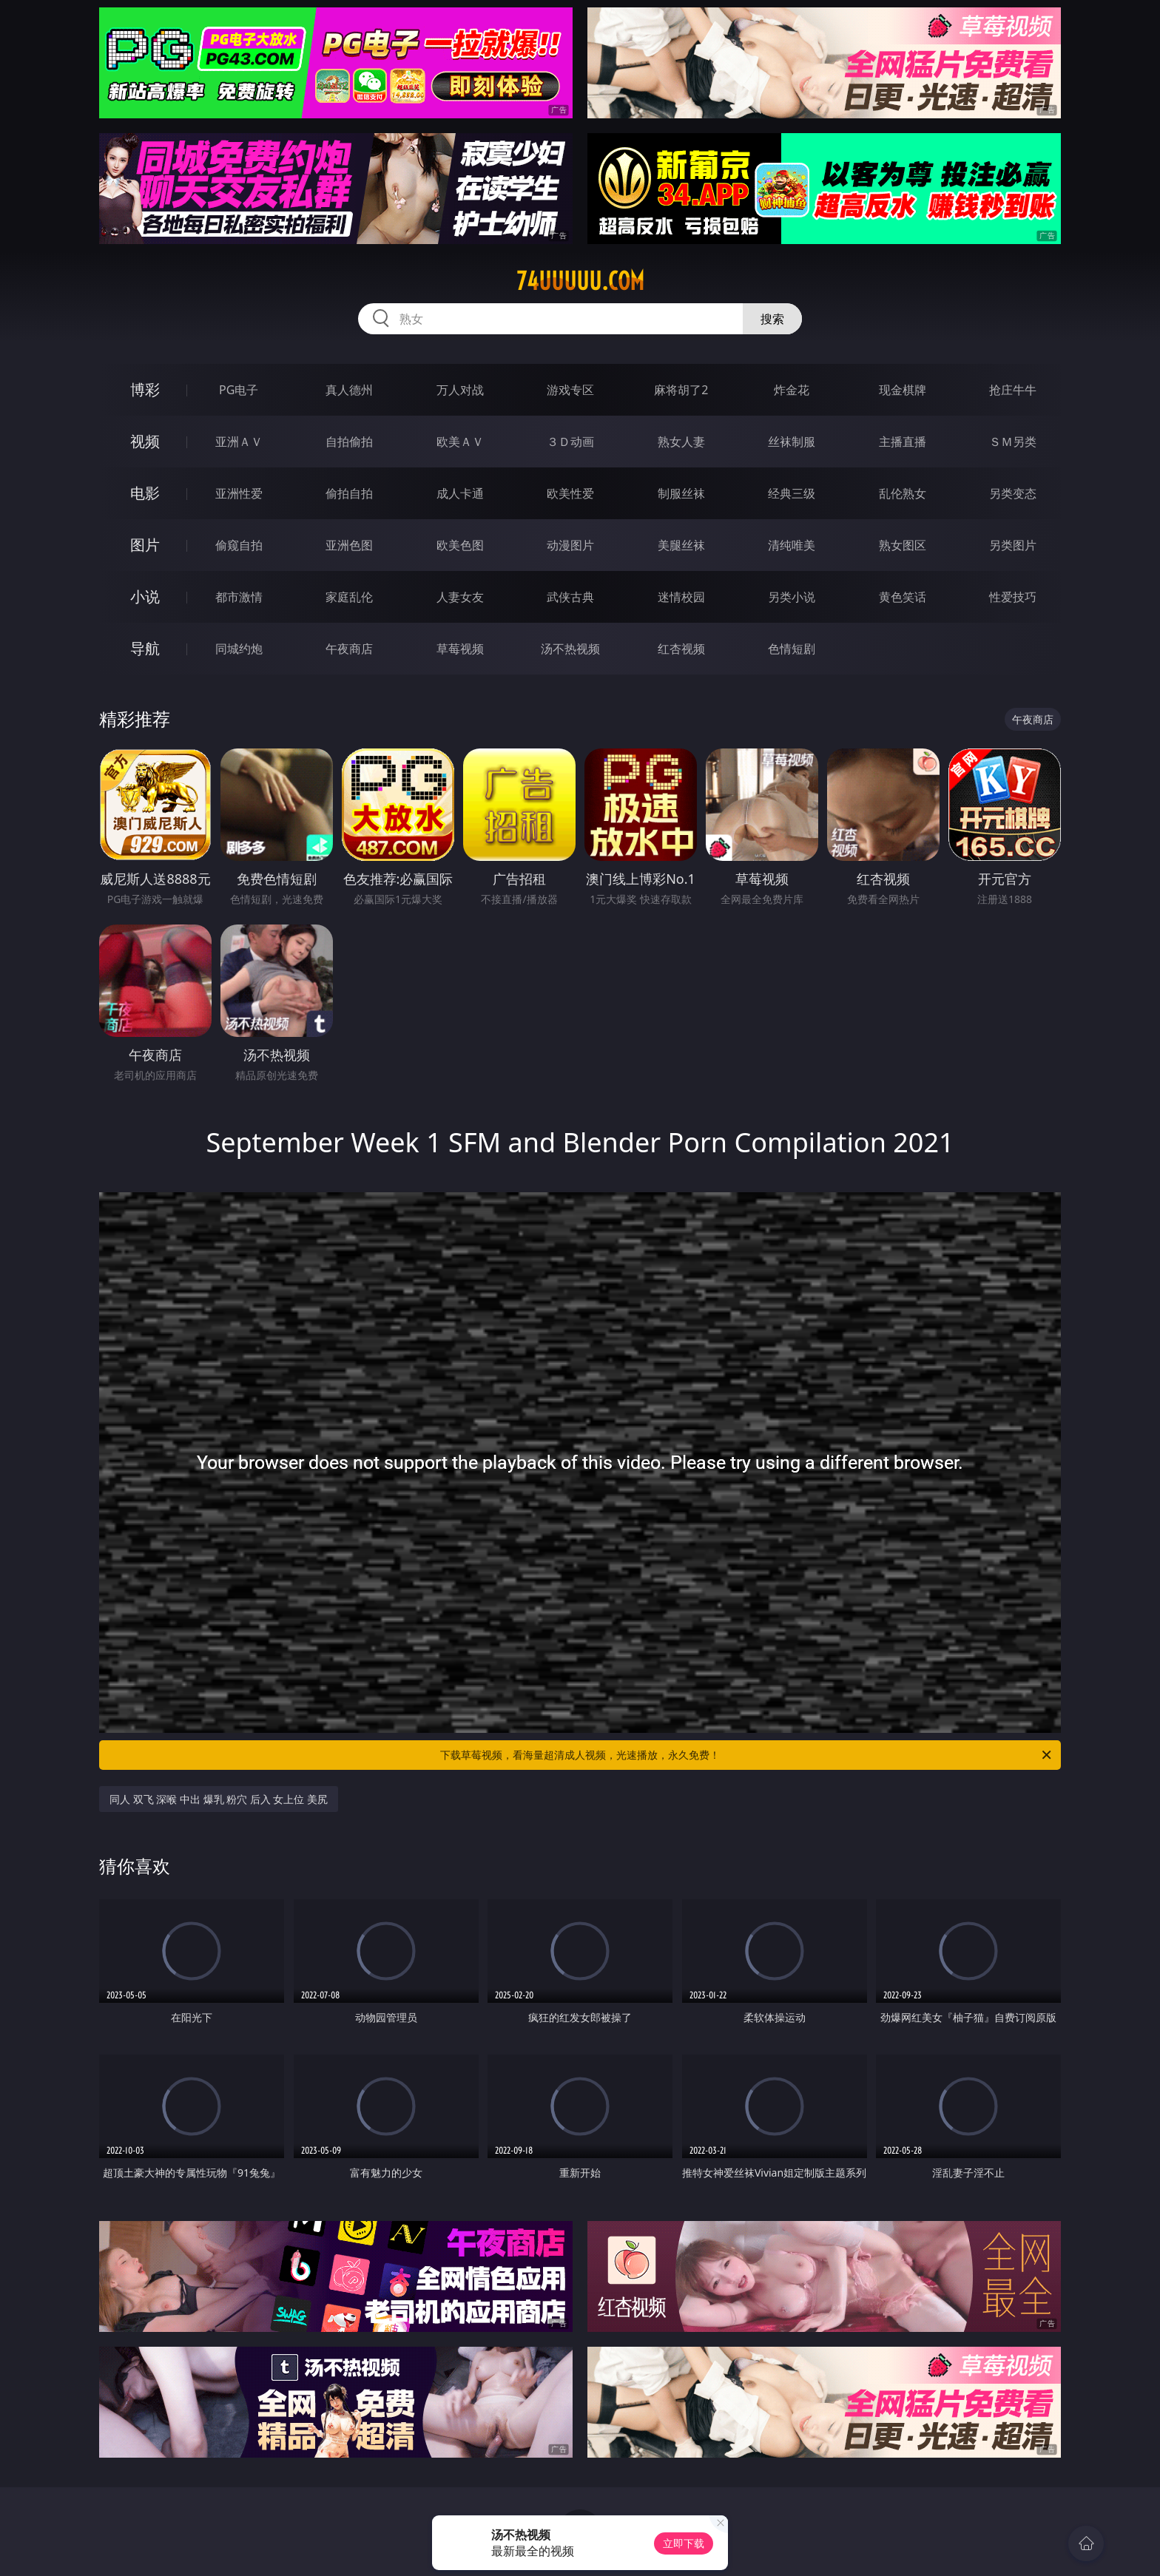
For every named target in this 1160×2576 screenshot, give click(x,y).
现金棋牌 (902, 390)
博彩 (145, 389)
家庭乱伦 (349, 597)
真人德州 (349, 390)
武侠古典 (570, 597)
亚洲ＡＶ (239, 441)
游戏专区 (570, 390)
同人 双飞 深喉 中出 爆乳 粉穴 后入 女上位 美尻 (218, 1799)
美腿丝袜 (681, 545)
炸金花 (791, 390)
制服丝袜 (681, 493)
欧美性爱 (570, 493)
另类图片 (1012, 545)
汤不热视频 (570, 648)
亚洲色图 (349, 545)
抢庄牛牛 (1012, 390)
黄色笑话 (902, 597)
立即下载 (683, 2543)
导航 (145, 648)
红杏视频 (681, 648)
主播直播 (902, 441)
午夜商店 (349, 648)
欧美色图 (460, 545)
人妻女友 (460, 597)
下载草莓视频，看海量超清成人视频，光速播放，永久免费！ (746, 1755)
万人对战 (460, 390)
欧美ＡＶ (460, 441)
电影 (145, 493)
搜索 (772, 319)
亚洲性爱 (239, 493)
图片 (145, 545)
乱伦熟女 (902, 493)
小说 (145, 596)
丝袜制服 (791, 441)
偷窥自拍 (239, 545)
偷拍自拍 (349, 493)
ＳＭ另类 (1012, 441)
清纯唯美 (791, 545)
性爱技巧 (1012, 597)
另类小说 (791, 597)
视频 (145, 441)
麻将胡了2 (681, 390)
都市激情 (239, 597)
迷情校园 (681, 597)
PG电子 (238, 390)
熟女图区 (902, 545)
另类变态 (1012, 493)
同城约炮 (239, 648)
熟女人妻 (681, 441)
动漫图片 (570, 545)
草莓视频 (460, 648)
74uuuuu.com (580, 281)
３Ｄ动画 (570, 441)
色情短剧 (791, 648)
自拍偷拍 (349, 441)
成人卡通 (460, 493)
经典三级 (791, 493)
